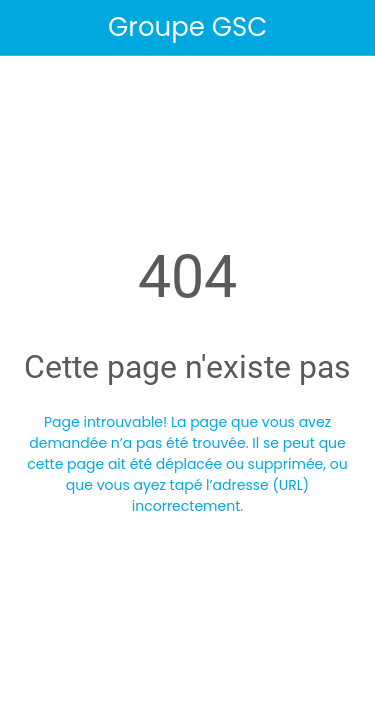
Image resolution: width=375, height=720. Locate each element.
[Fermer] (28, 28)
